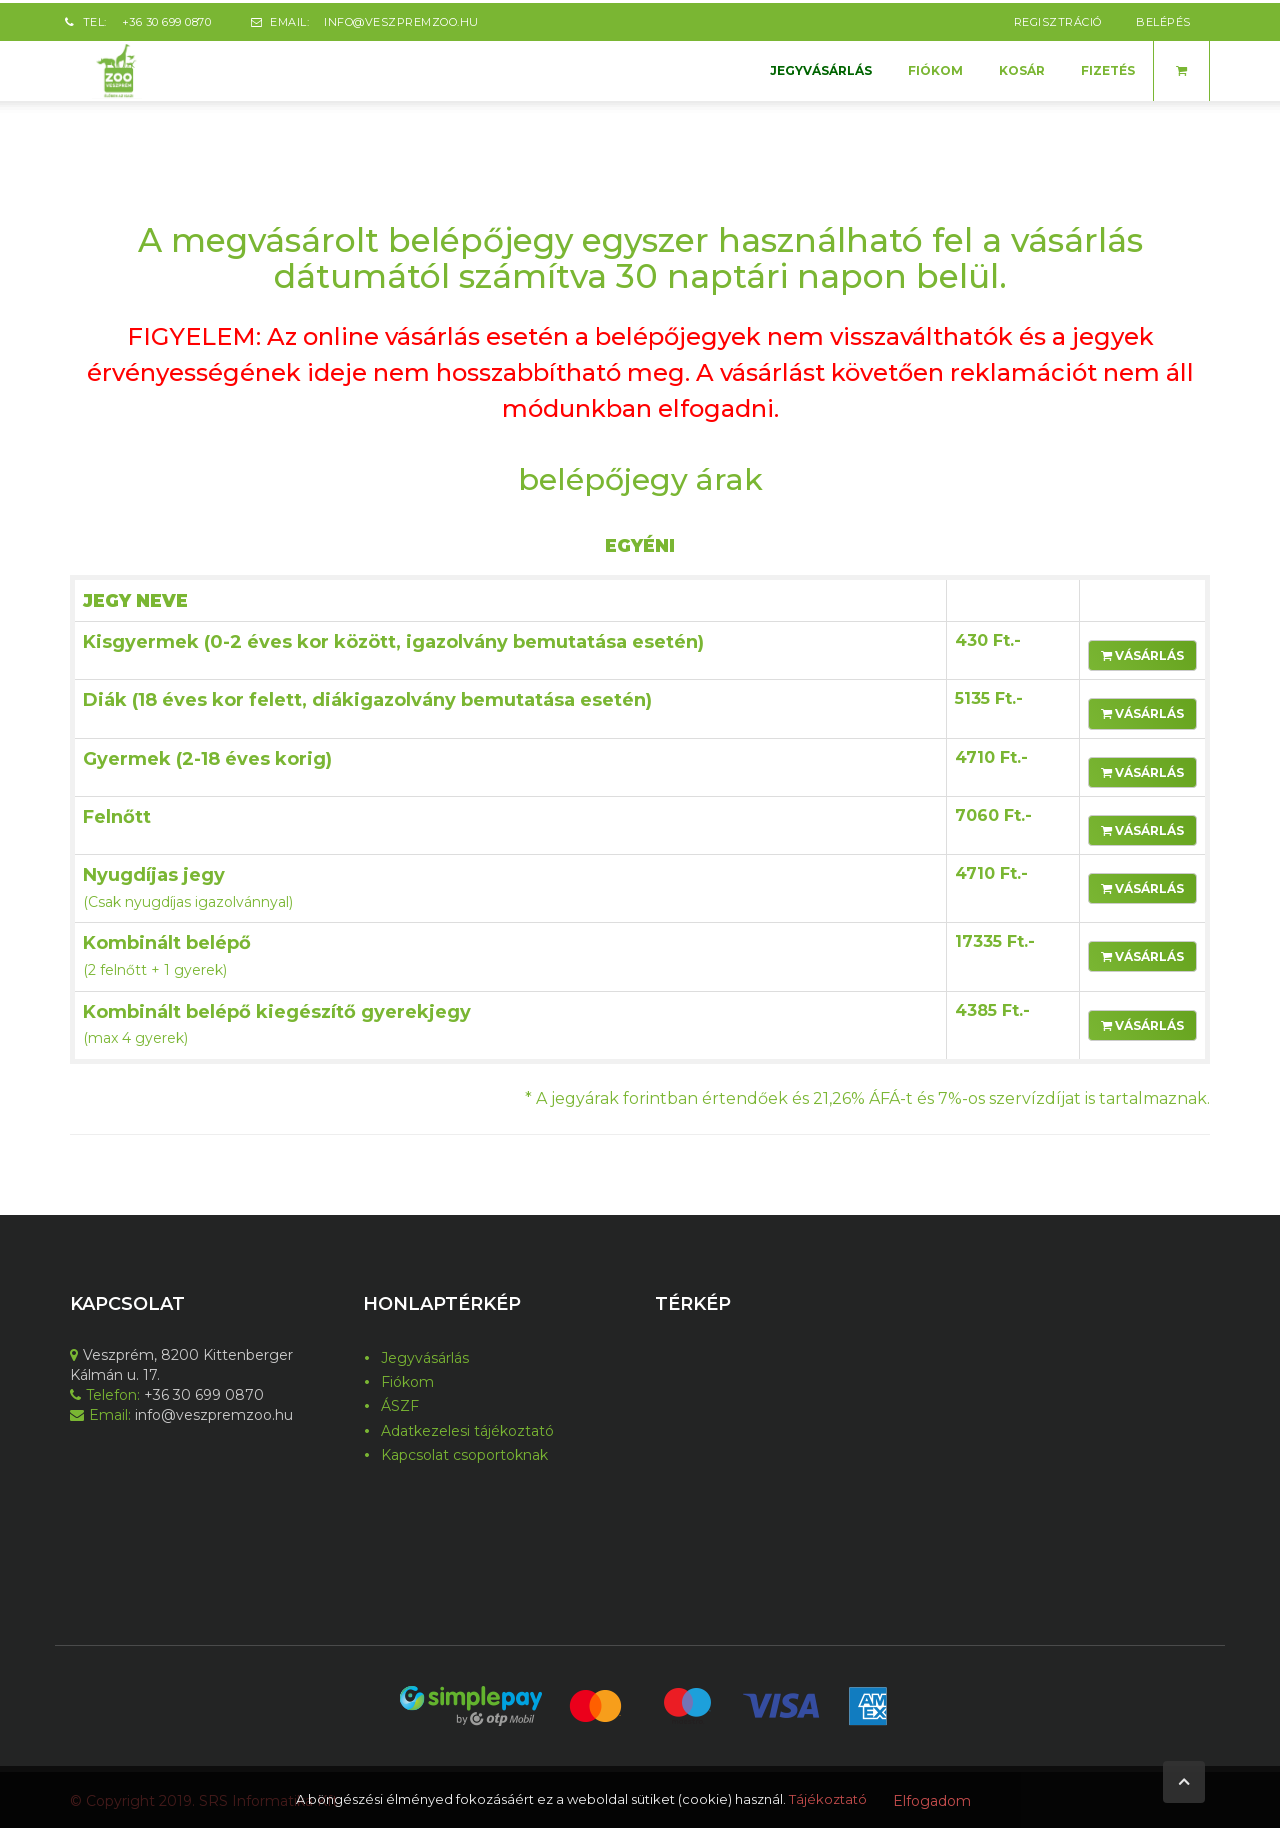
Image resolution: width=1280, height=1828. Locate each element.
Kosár (1022, 67)
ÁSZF (400, 1403)
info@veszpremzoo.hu (401, 19)
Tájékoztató (828, 1799)
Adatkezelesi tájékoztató (467, 1428)
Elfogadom (932, 1801)
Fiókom (935, 67)
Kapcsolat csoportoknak (464, 1452)
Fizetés (1108, 67)
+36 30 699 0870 (167, 19)
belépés (1163, 19)
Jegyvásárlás (821, 67)
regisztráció (1058, 19)
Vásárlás (1142, 652)
